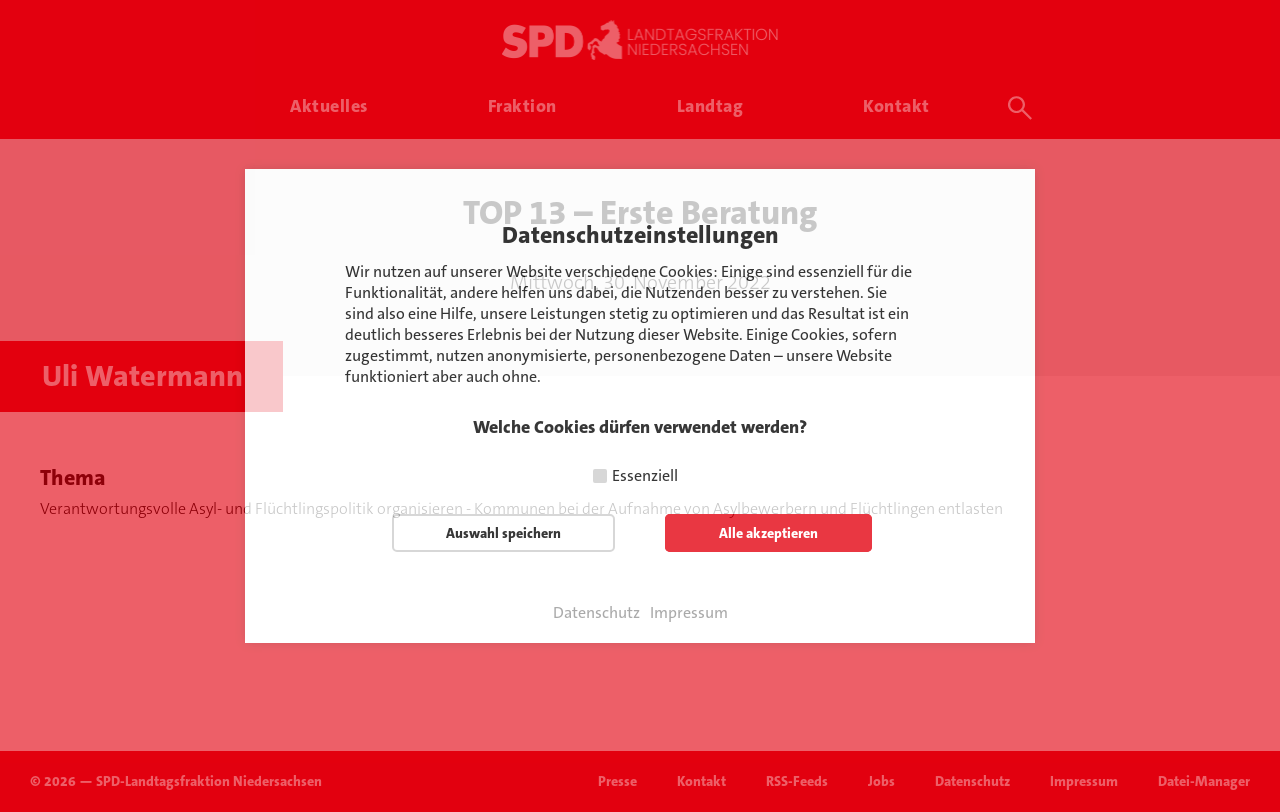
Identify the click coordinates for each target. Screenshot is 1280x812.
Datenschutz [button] (596, 613)
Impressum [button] (689, 613)
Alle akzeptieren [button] (768, 533)
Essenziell (645, 475)
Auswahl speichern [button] (503, 533)
